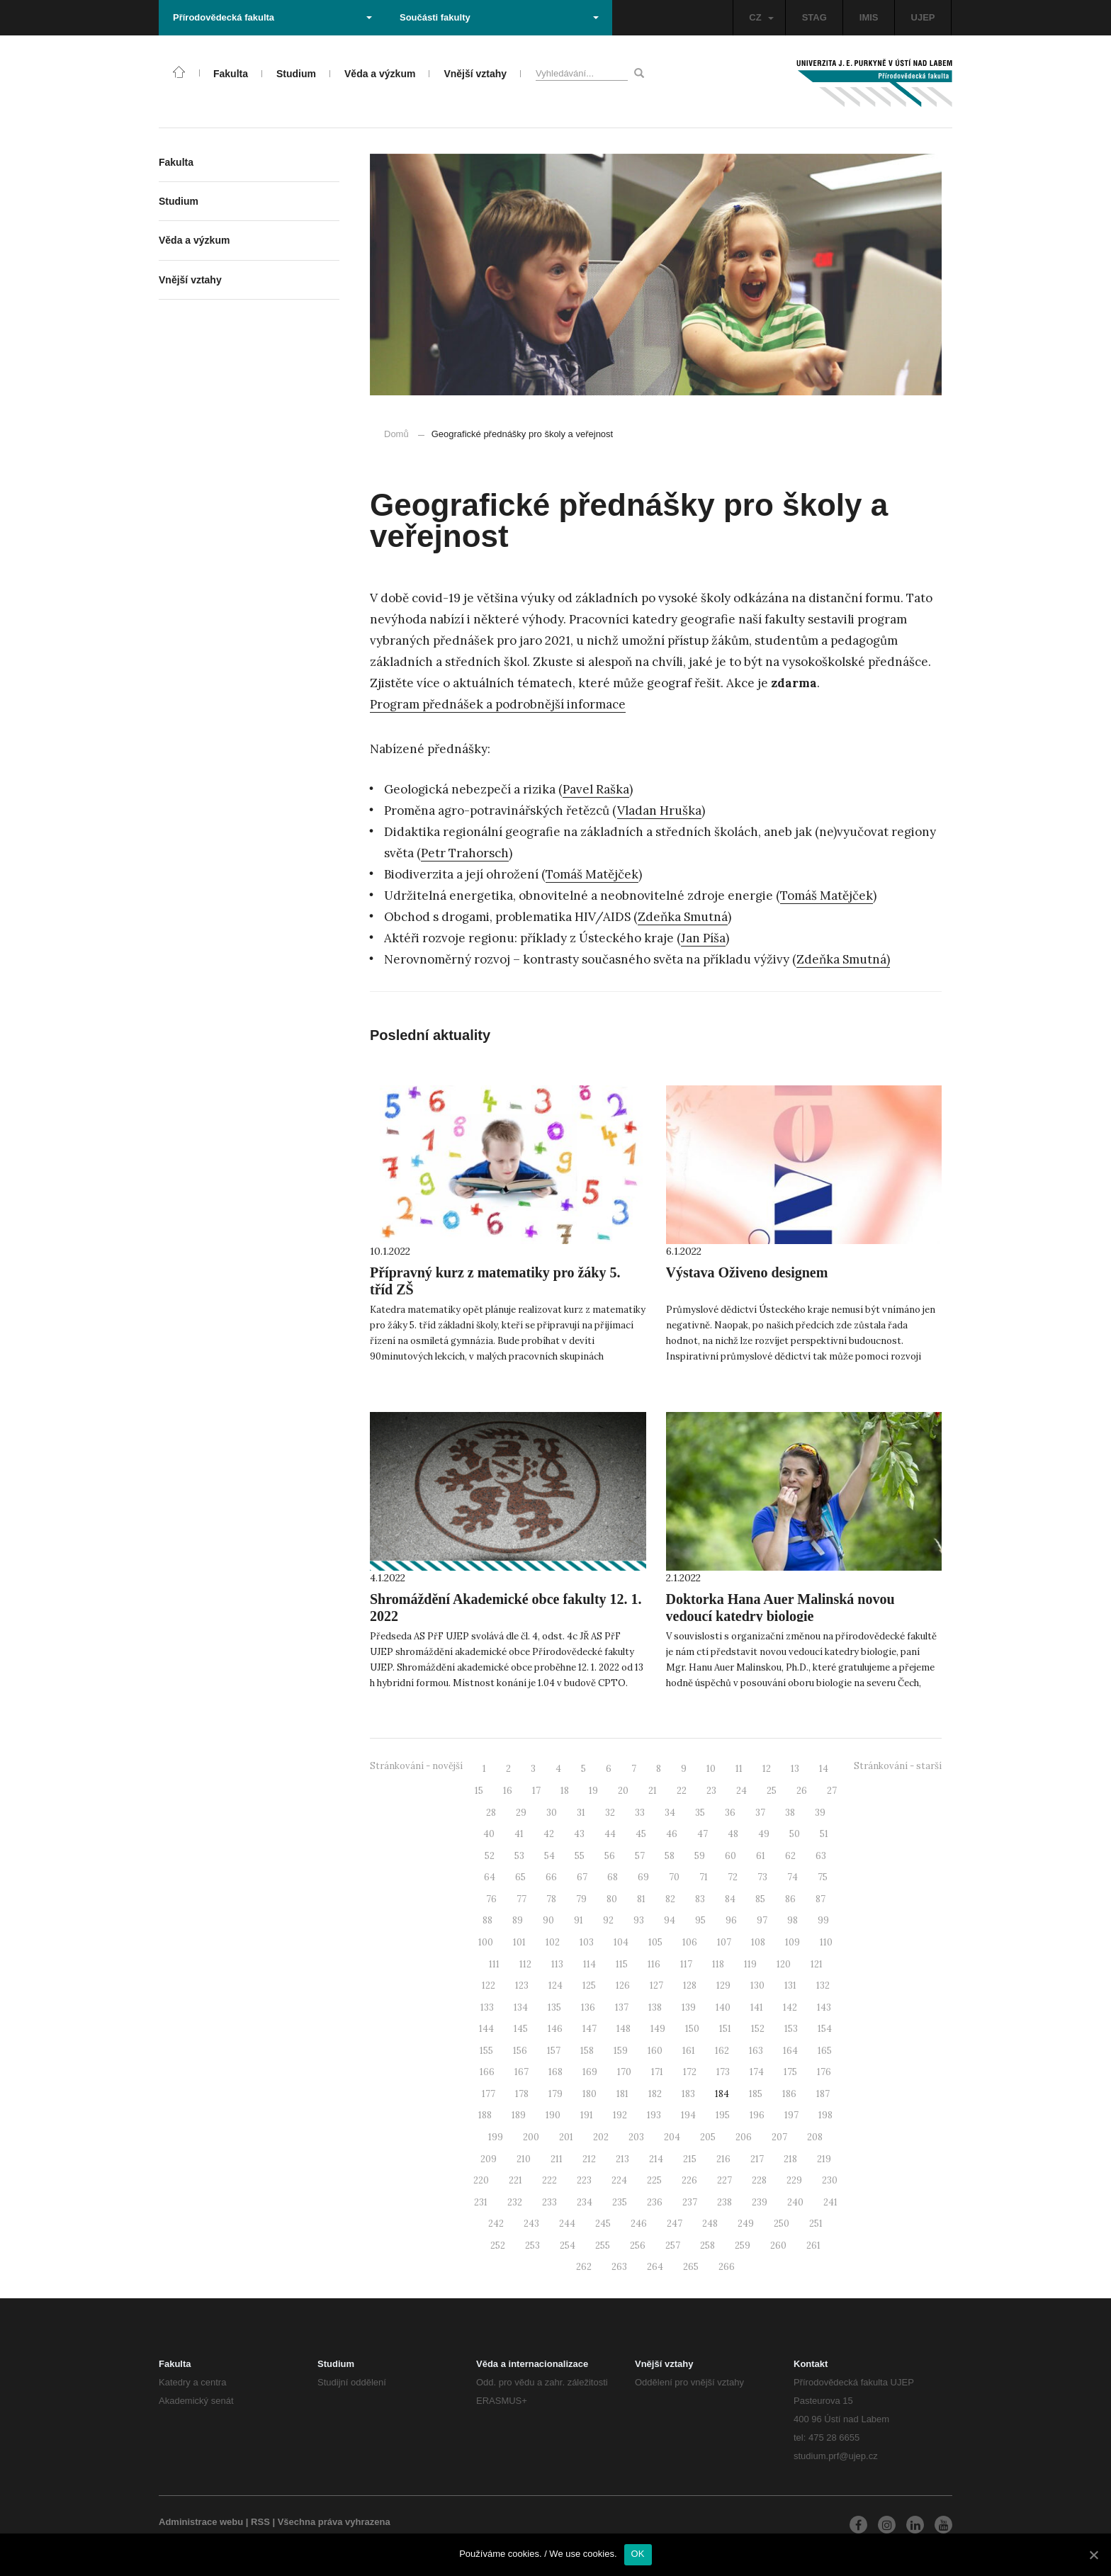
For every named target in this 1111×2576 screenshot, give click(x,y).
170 (624, 2072)
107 (724, 1942)
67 (582, 1877)
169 (589, 2072)
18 (564, 1791)
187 (823, 2094)
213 (622, 2159)
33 (640, 1813)
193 (654, 2115)
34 (670, 1813)
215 (690, 2159)
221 (515, 2180)
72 (733, 1877)
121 (817, 1964)
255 (602, 2245)
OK (638, 2553)
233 (549, 2202)
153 (791, 2029)
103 (587, 1942)
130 (757, 1985)
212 (589, 2159)
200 (531, 2137)
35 (700, 1813)
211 (557, 2159)
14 (823, 1769)
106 (689, 1942)
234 (584, 2202)
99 (823, 1920)
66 (551, 1877)
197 (791, 2115)
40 (489, 1834)
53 (519, 1856)
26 (801, 1791)
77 (521, 1899)
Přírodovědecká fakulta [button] (272, 17)
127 (656, 1985)
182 (655, 2094)
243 (531, 2224)
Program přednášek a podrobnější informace (498, 704)
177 (488, 2094)
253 (532, 2245)
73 (762, 1877)
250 (781, 2224)
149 (657, 2029)
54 (549, 1856)
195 (723, 2115)
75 (823, 1877)
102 (553, 1942)
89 (517, 1920)
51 (824, 1834)
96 (731, 1920)
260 (778, 2245)
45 (641, 1834)
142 (790, 2007)
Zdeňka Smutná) (843, 959)
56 (609, 1856)
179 (555, 2094)
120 (784, 1964)
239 (759, 2202)
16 (507, 1791)
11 (739, 1769)
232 (514, 2202)
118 (718, 1964)
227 (724, 2180)
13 (795, 1769)
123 (522, 1985)
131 (790, 1985)
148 (623, 2029)
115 (622, 1964)
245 (603, 2224)
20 (623, 1791)
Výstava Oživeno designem (747, 1272)
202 (601, 2137)
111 (494, 1964)
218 (790, 2159)
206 (743, 2137)
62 (790, 1856)
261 (813, 2245)
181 (622, 2094)
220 (481, 2180)
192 (620, 2115)
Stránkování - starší (898, 1766)
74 (792, 1877)
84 (730, 1899)
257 (672, 2245)
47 (702, 1834)
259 (742, 2245)
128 (690, 1985)
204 (672, 2137)
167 (521, 2072)
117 (686, 1964)
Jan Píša (703, 938)
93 (638, 1920)
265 (691, 2267)
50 (794, 1834)
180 (589, 2094)
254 (567, 2245)
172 (690, 2072)
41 (519, 1834)
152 (758, 2029)
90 (548, 1920)
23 (711, 1791)
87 (820, 1899)
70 (674, 1877)
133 (487, 2007)
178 (522, 2094)
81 (641, 1899)
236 (654, 2202)
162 (722, 2051)
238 (724, 2202)
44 (610, 1834)
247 (674, 2224)
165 (825, 2051)
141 (756, 2007)
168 (555, 2072)
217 (757, 2159)
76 (491, 1899)
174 (757, 2072)
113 (557, 1964)
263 (619, 2267)
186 (789, 2094)
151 (725, 2029)
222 (549, 2180)
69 (643, 1877)
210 (524, 2159)
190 (553, 2115)
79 (581, 1899)
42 (548, 1834)
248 (710, 2224)
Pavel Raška (596, 789)
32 (610, 1813)
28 (491, 1813)
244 (567, 2224)
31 (581, 1813)
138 (655, 2007)
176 (824, 2072)
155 (486, 2051)
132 (823, 1985)
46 (671, 1834)
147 (589, 2029)
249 (746, 2224)
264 (655, 2267)
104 (621, 1942)
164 (790, 2051)
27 (832, 1791)
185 (755, 2094)
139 (689, 2007)
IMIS (869, 17)
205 (708, 2137)
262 (584, 2267)
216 (723, 2159)
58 (670, 1856)
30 (551, 1813)
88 (487, 1920)
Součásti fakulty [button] (499, 17)
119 (750, 1964)
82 (670, 1899)
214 (656, 2159)
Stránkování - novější (416, 1766)
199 (495, 2137)
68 (612, 1877)
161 (688, 2051)
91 (578, 1920)
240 (795, 2202)
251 (816, 2224)
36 (730, 1813)
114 (589, 1964)
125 (589, 1985)
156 (520, 2051)
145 (521, 2029)
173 (723, 2072)
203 (636, 2137)
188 (485, 2115)
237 (689, 2202)
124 (555, 1985)
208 (815, 2137)
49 (763, 1834)
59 (699, 1856)
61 (760, 1856)
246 (639, 2224)
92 (608, 1920)
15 (479, 1791)
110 (826, 1942)
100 (485, 1942)
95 (700, 1920)
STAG (814, 17)
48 (733, 1834)
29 (521, 1813)
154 (825, 2029)
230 (830, 2180)
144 (486, 2029)
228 (759, 2180)
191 (586, 2115)
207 (779, 2137)
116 (654, 1964)
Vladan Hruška (659, 810)
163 (756, 2051)
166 (487, 2072)
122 (488, 1985)
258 (707, 2245)
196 (757, 2115)
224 (619, 2180)
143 (824, 2007)
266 (726, 2267)
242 (496, 2224)
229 (794, 2180)
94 (669, 1920)
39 (820, 1813)
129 (723, 1985)
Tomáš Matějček (592, 874)
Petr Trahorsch (465, 853)
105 (655, 1942)
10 (711, 1769)
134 (521, 2007)
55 (580, 1856)
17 (536, 1791)
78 (551, 1899)
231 (480, 2202)
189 (519, 2115)
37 (760, 1813)
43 (579, 1834)
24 (741, 1791)
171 (657, 2072)
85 (760, 1899)
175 (790, 2072)
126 (623, 1985)
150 (692, 2029)
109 (792, 1942)
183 (688, 2094)
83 (700, 1899)
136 (588, 2007)
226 (689, 2180)
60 (730, 1856)
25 (772, 1791)
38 (790, 1813)
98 (792, 1920)
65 (520, 1877)
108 (758, 1942)
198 (825, 2115)
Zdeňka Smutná (683, 917)
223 (584, 2180)
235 (619, 2202)
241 (830, 2202)
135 (554, 2007)
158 (587, 2051)
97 (762, 1920)
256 (637, 2245)
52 (490, 1856)
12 (766, 1769)
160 (655, 2051)
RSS (260, 2521)
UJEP (923, 17)
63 (821, 1856)
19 (593, 1791)
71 (703, 1877)
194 (688, 2115)
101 (519, 1942)
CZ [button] (761, 17)
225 (654, 2180)
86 (790, 1899)
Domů (396, 434)
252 (497, 2245)
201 (566, 2137)
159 (621, 2051)
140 (723, 2007)
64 (489, 1877)
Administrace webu (201, 2521)
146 (555, 2029)
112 (525, 1964)
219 (824, 2159)
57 (640, 1856)
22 (682, 1791)
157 (553, 2051)
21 (652, 1791)
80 (612, 1899)
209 (488, 2159)
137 (621, 2007)
